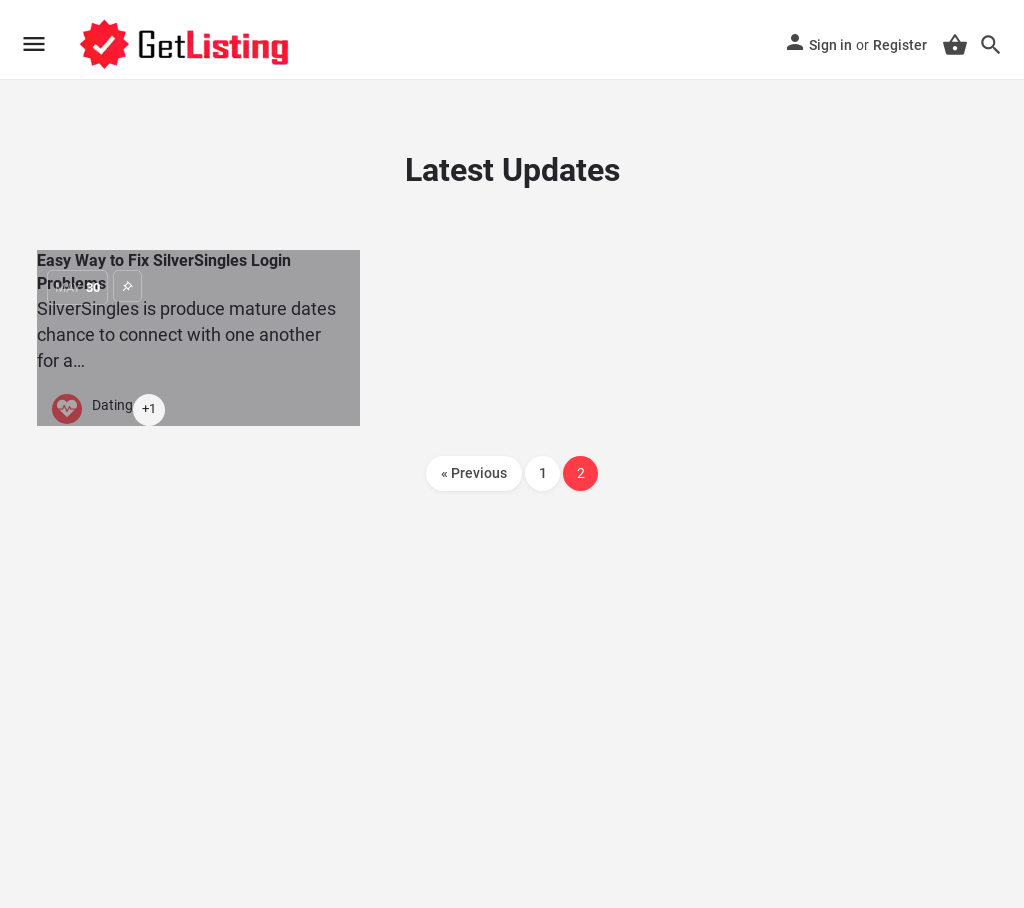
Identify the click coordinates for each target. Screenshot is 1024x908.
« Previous (474, 473)
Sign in (830, 45)
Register (900, 45)
